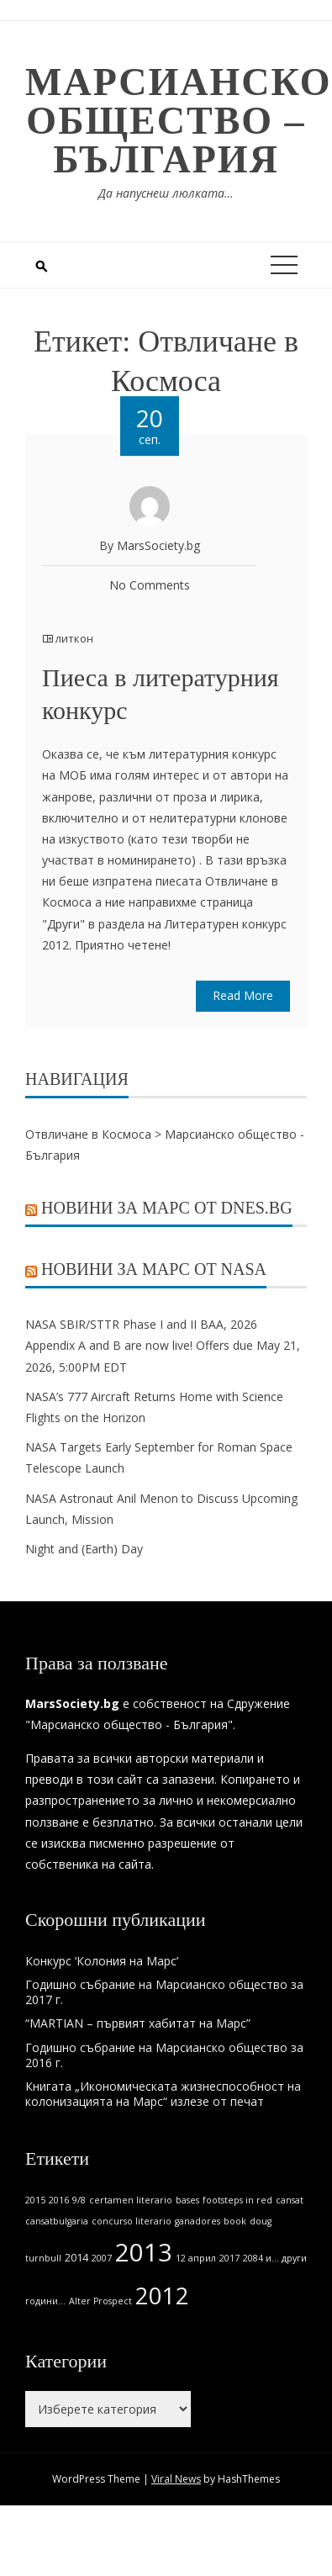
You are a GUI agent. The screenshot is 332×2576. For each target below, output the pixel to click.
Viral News (176, 2479)
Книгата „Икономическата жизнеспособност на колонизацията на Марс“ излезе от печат (163, 2093)
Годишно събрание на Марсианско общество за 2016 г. (164, 2055)
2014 (76, 2258)
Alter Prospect (100, 2301)
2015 (35, 2200)
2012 (162, 2295)
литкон (74, 638)
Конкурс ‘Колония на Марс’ (101, 1961)
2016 (59, 2200)
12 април (196, 2258)
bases (187, 2200)
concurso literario (131, 2221)
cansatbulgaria (56, 2221)
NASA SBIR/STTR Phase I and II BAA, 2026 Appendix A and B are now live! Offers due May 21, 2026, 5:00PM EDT (162, 1345)
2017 (229, 2258)
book (235, 2221)
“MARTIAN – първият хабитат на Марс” (137, 2023)
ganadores (197, 2221)
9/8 (79, 2200)
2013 (143, 2252)
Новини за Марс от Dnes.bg (166, 1207)
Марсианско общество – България (178, 121)
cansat (289, 2200)
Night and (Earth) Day (84, 1549)
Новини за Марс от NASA (153, 1269)
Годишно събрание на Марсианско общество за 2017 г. (164, 1991)
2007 (102, 2258)
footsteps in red (237, 2200)
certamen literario (130, 2200)
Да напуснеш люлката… (166, 193)
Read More (243, 995)
